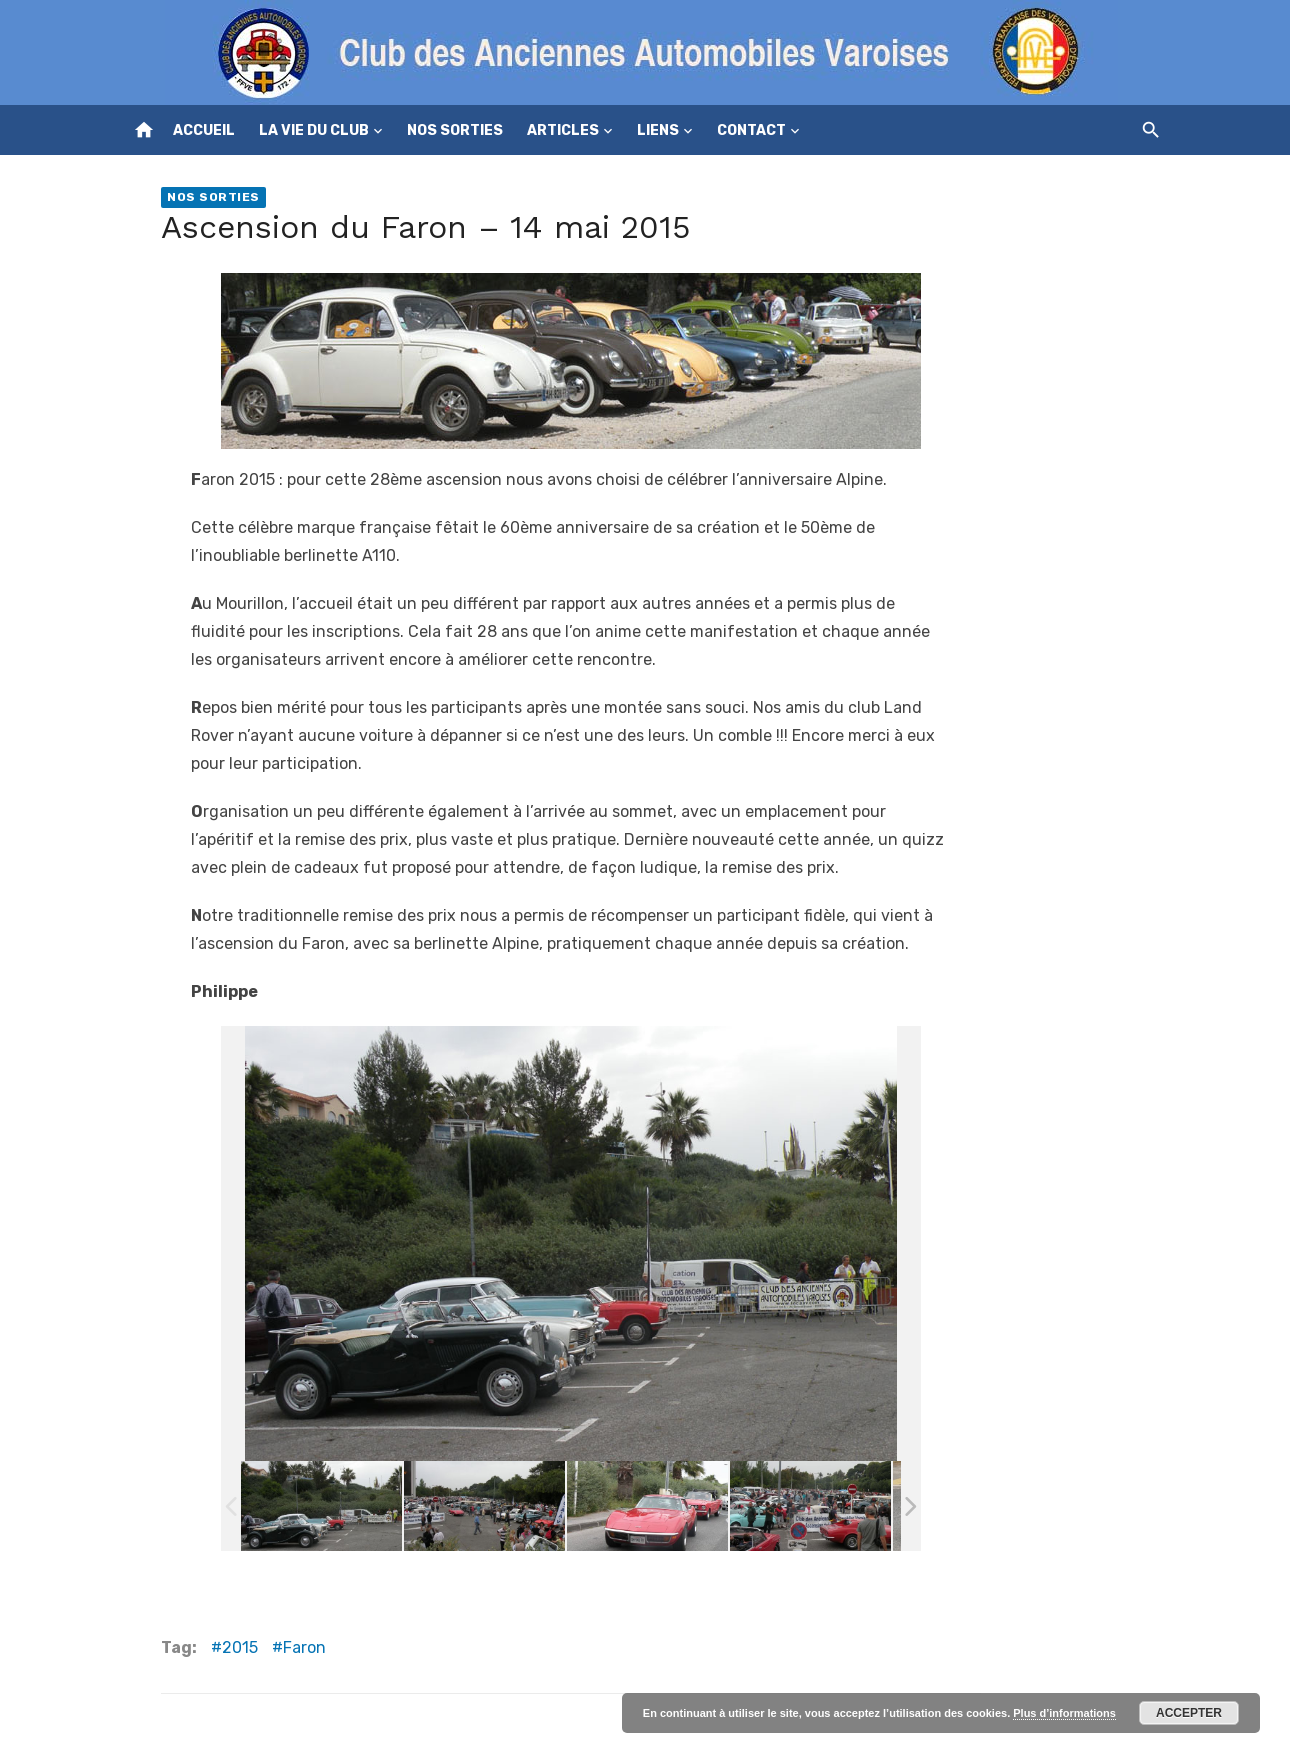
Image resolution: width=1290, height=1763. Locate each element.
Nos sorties (455, 130)
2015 (240, 1647)
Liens (658, 130)
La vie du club (314, 130)
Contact (751, 130)
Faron (304, 1647)
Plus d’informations (1064, 1713)
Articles (563, 130)
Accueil (204, 130)
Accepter (1189, 1713)
